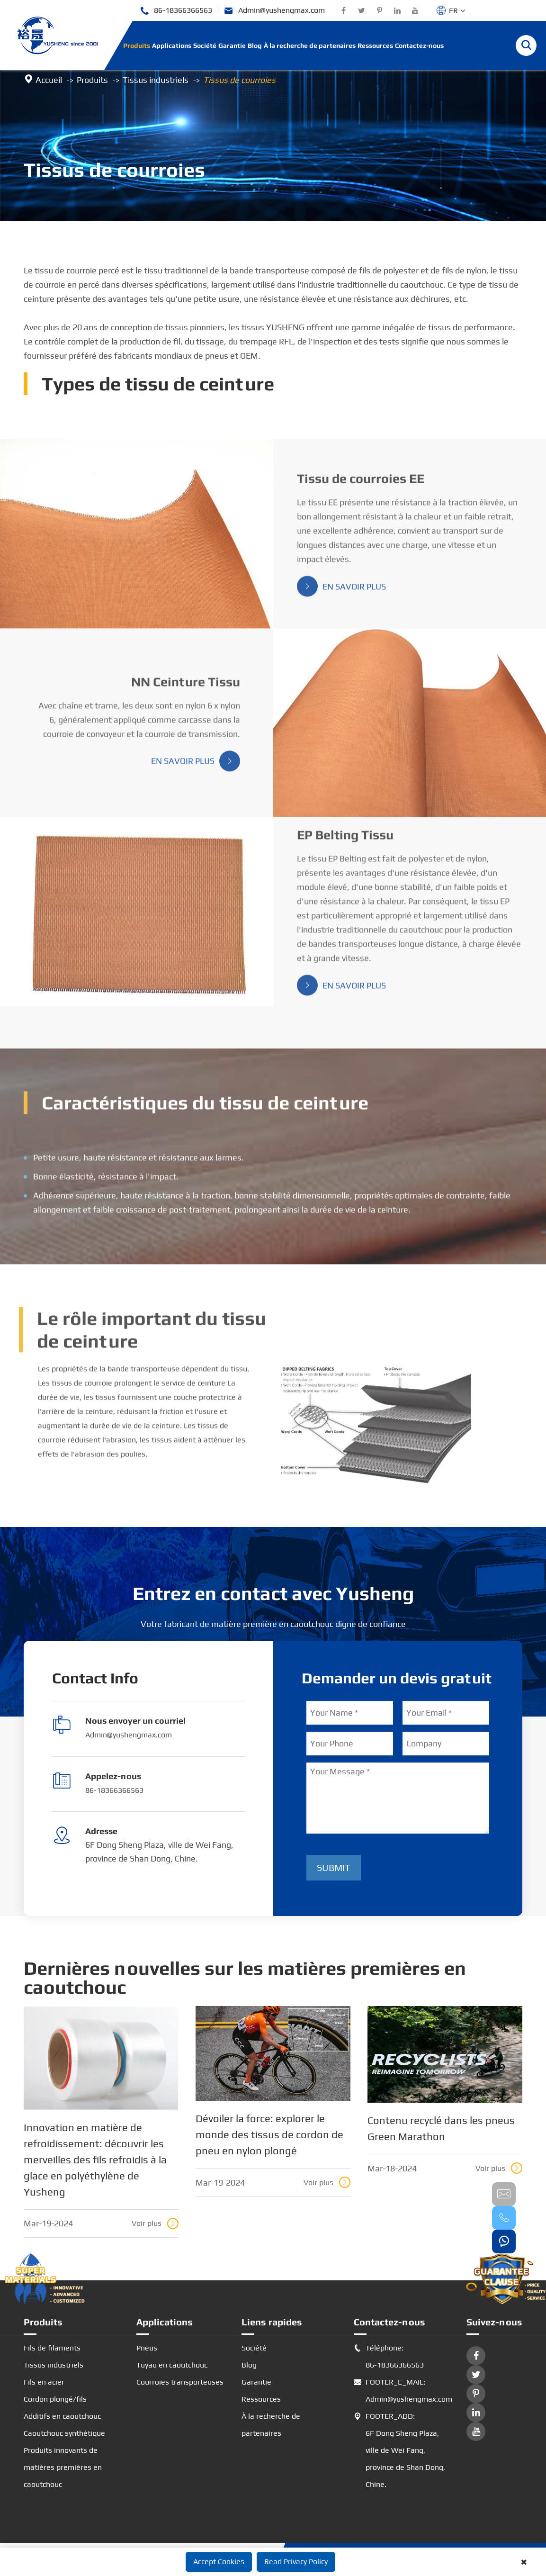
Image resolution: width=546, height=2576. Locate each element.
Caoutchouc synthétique (64, 2433)
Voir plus (155, 2223)
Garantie (232, 45)
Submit (333, 1867)
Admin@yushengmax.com (274, 11)
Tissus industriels (155, 80)
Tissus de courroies (239, 80)
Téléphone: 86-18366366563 (389, 2357)
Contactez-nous (419, 45)
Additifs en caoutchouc (62, 2416)
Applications (171, 45)
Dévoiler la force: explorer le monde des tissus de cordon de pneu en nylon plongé (269, 2134)
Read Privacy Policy (296, 2561)
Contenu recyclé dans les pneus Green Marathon (441, 2128)
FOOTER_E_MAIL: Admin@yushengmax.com (401, 2391)
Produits (136, 45)
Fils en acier (44, 2381)
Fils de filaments (52, 2347)
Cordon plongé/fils (55, 2399)
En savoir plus (341, 593)
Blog (255, 45)
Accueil (49, 80)
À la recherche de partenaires (310, 45)
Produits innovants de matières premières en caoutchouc (63, 2467)
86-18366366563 (176, 11)
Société (204, 45)
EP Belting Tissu (345, 842)
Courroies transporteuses (180, 2381)
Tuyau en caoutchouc (171, 2364)
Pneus (146, 2347)
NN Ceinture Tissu (185, 689)
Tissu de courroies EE (360, 486)
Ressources (375, 45)
